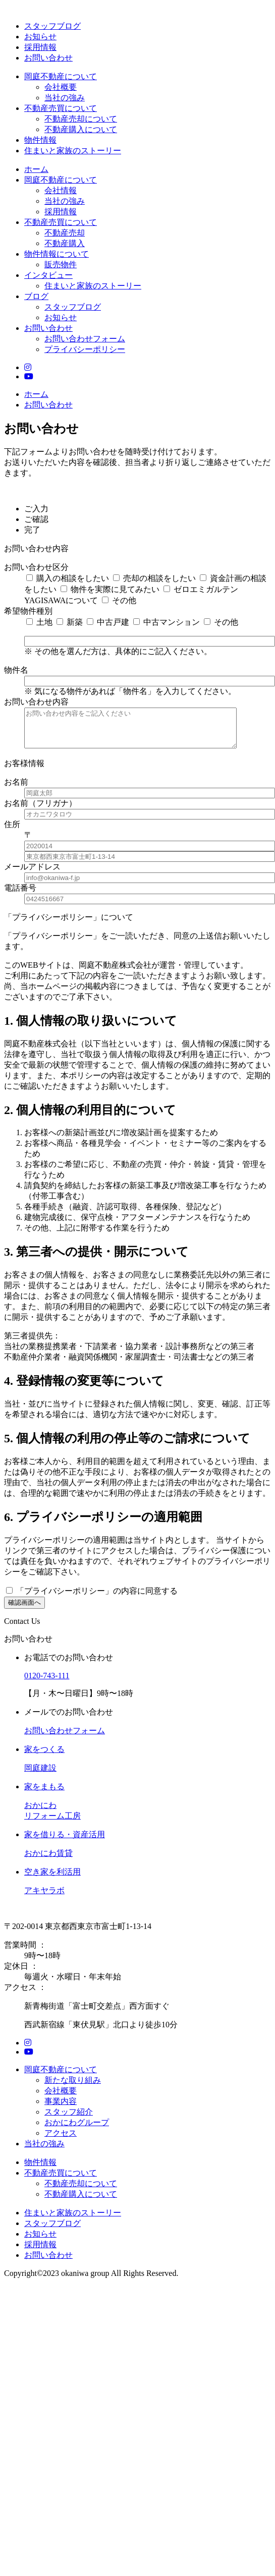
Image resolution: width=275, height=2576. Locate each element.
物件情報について (56, 254)
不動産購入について (80, 129)
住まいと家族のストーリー (72, 150)
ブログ (36, 296)
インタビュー (48, 275)
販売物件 (60, 264)
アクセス (60, 2140)
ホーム (36, 169)
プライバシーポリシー (84, 349)
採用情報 (40, 47)
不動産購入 (64, 243)
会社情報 (60, 190)
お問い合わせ (48, 57)
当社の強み (64, 97)
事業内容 (60, 2108)
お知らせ (40, 36)
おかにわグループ (76, 2130)
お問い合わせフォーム (84, 338)
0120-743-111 (46, 1683)
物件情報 (40, 140)
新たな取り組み (72, 2087)
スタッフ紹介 (68, 2119)
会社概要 (60, 87)
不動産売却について (80, 118)
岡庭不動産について (60, 76)
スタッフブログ (52, 26)
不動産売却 (64, 232)
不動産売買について (60, 108)
